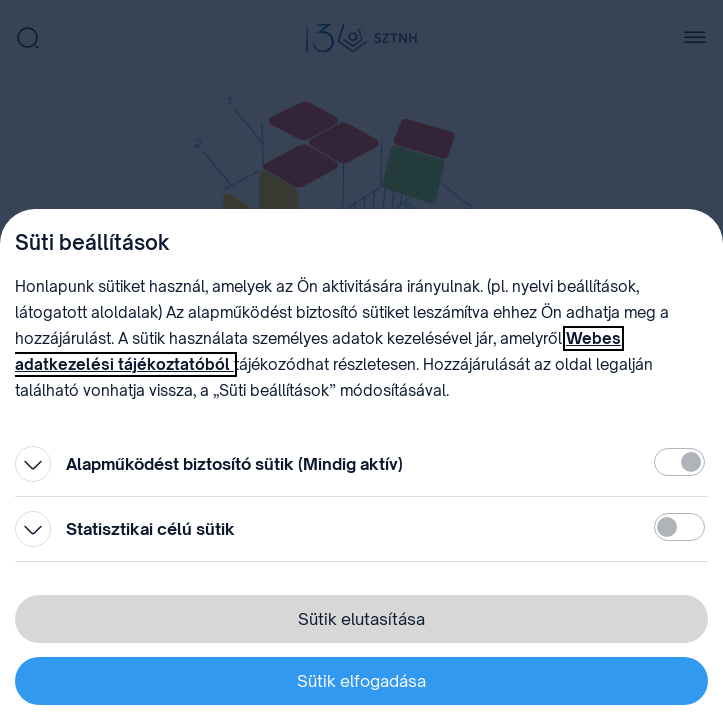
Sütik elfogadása (361, 681)
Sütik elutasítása (361, 619)
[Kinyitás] (33, 464)
